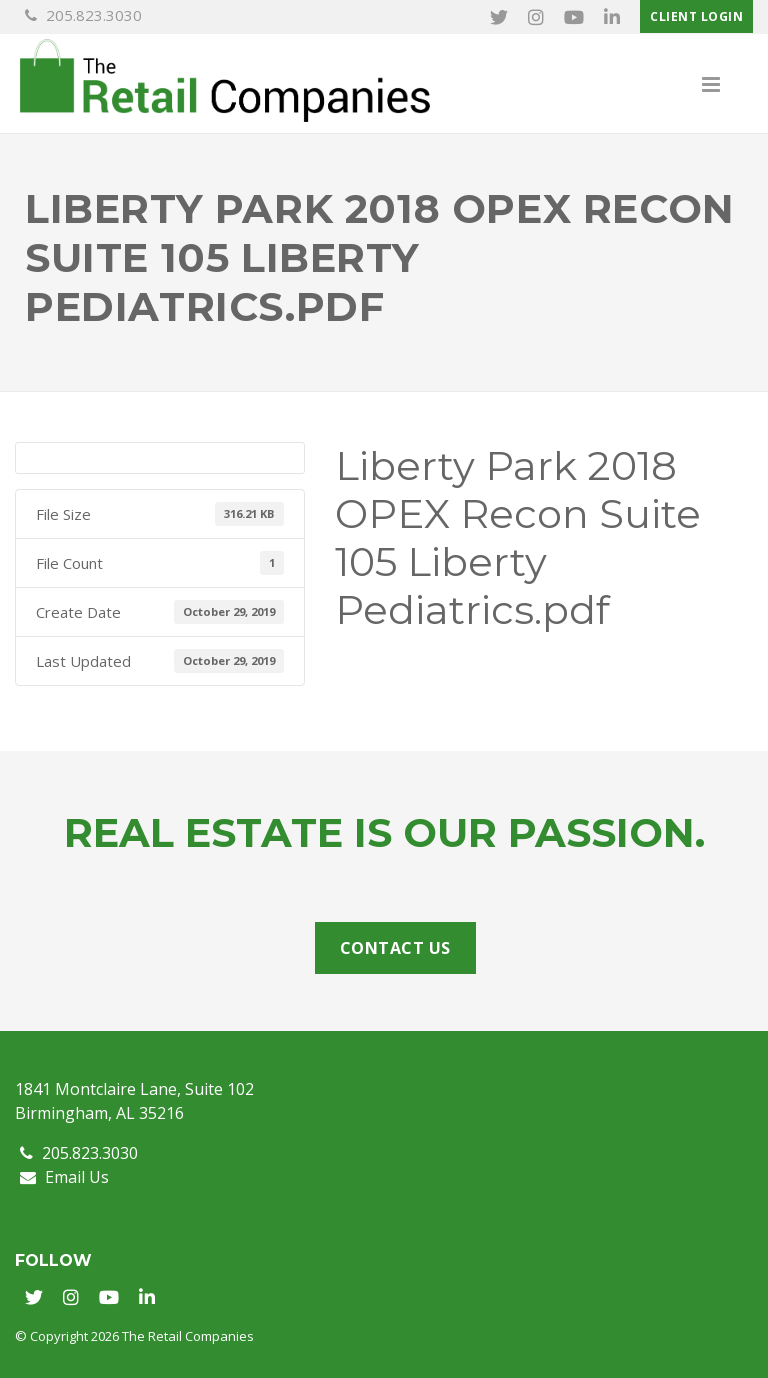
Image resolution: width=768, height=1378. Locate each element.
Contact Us (395, 948)
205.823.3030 (83, 15)
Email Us (64, 1177)
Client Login (696, 16)
